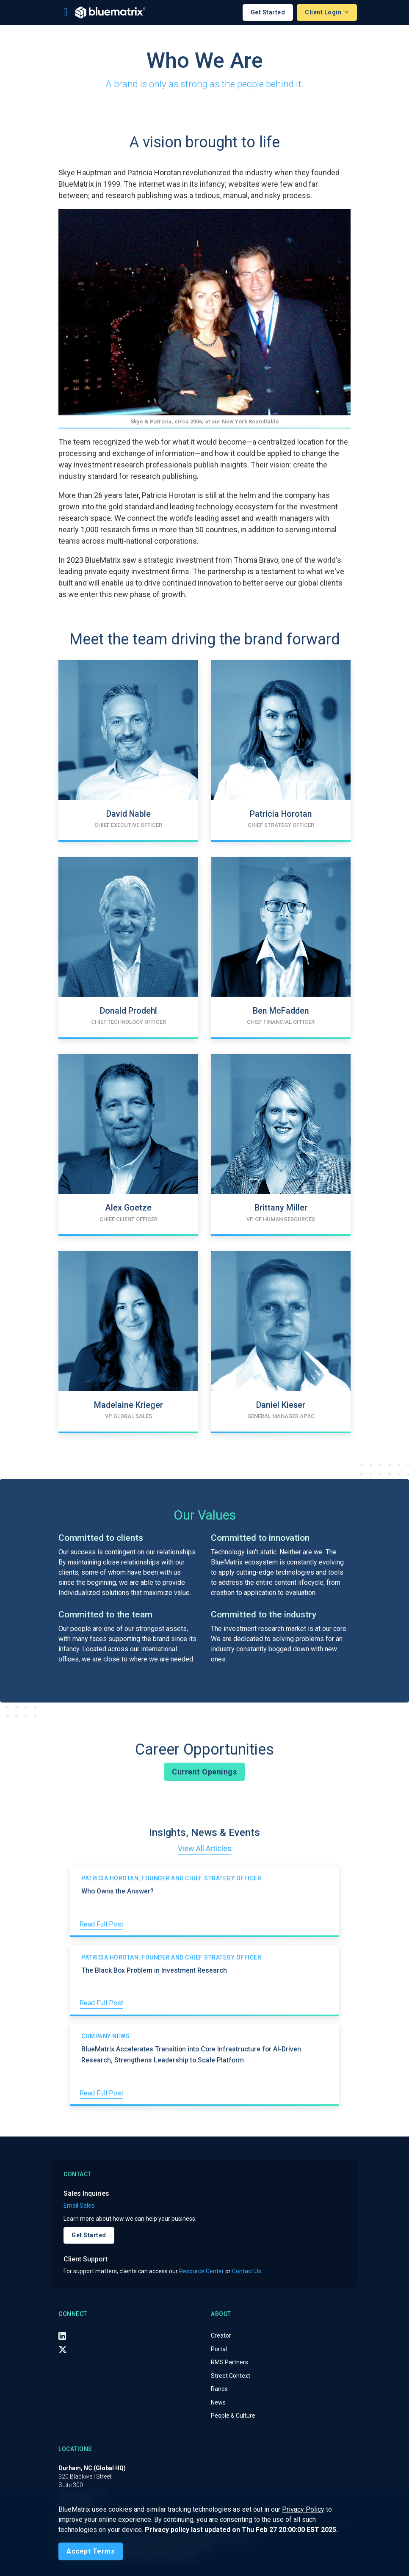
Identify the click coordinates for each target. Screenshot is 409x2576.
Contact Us (246, 2271)
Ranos (219, 2388)
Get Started (268, 12)
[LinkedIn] (62, 2336)
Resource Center (201, 2271)
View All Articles (205, 1848)
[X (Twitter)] (62, 2349)
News (218, 2402)
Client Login (324, 12)
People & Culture (233, 2415)
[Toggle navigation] (66, 12)
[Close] (90, 2551)
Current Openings (204, 1771)
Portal (219, 2349)
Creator (221, 2335)
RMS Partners (229, 2362)
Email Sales (79, 2205)
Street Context (230, 2375)
